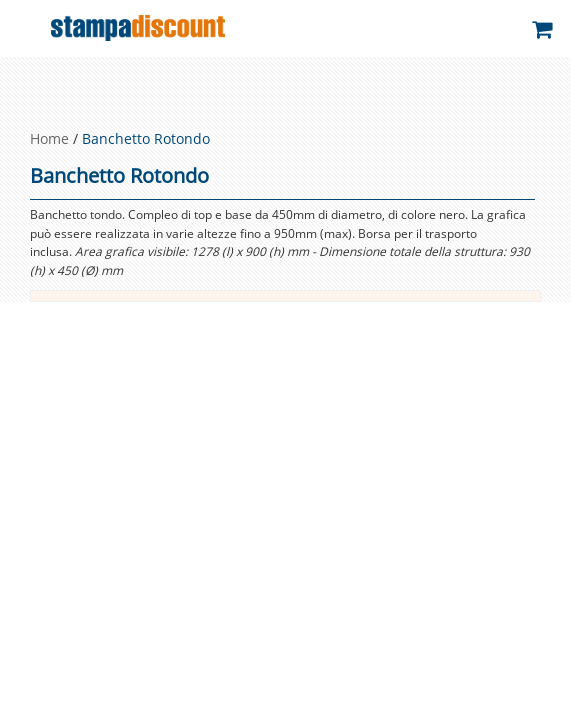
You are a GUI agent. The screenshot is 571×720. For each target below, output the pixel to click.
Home (49, 138)
